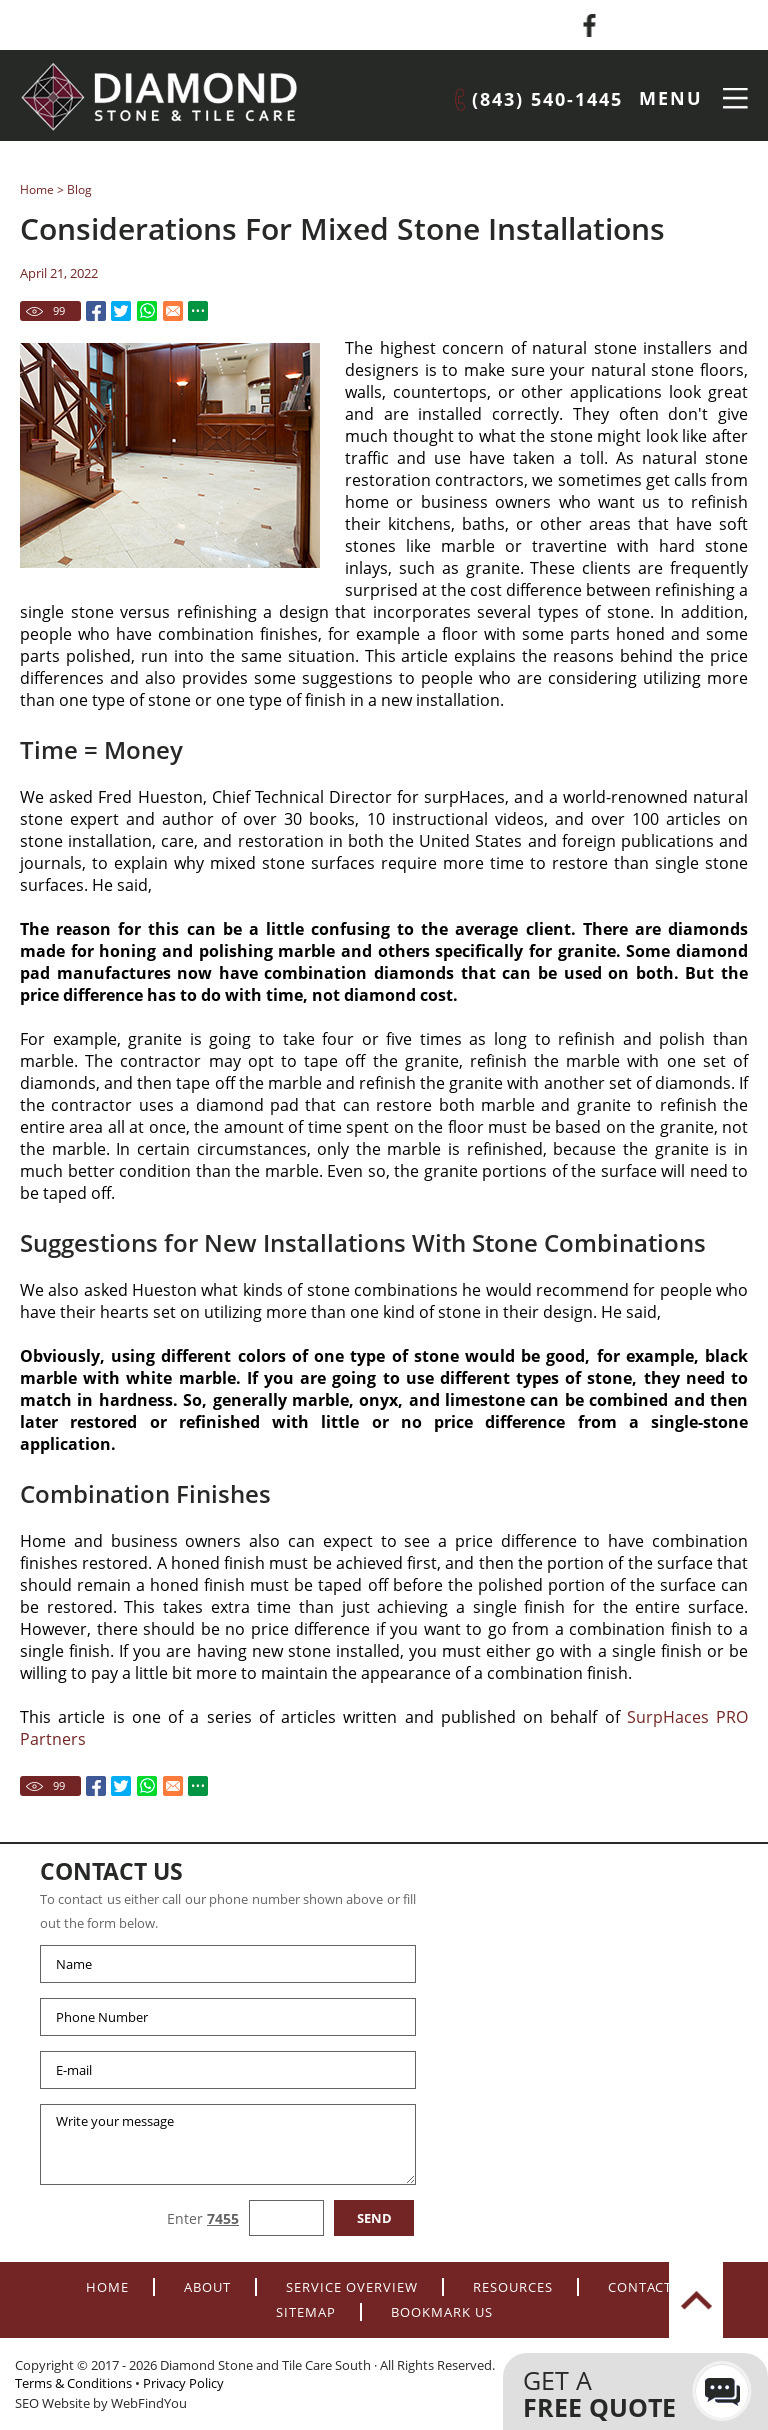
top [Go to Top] (696, 2300)
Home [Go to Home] (37, 189)
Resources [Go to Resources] (513, 2287)
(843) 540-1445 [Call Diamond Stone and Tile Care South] (547, 99)
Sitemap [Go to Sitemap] (306, 2312)
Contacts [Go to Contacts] (644, 2287)
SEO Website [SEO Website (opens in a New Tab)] (52, 2403)
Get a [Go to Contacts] (615, 2393)
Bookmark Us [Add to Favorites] (442, 2312)
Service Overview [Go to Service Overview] (352, 2287)
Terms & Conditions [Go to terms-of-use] (73, 2383)
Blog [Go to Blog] (79, 189)
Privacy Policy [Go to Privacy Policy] (183, 2383)
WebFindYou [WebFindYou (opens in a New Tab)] (149, 2403)
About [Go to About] (207, 2287)
